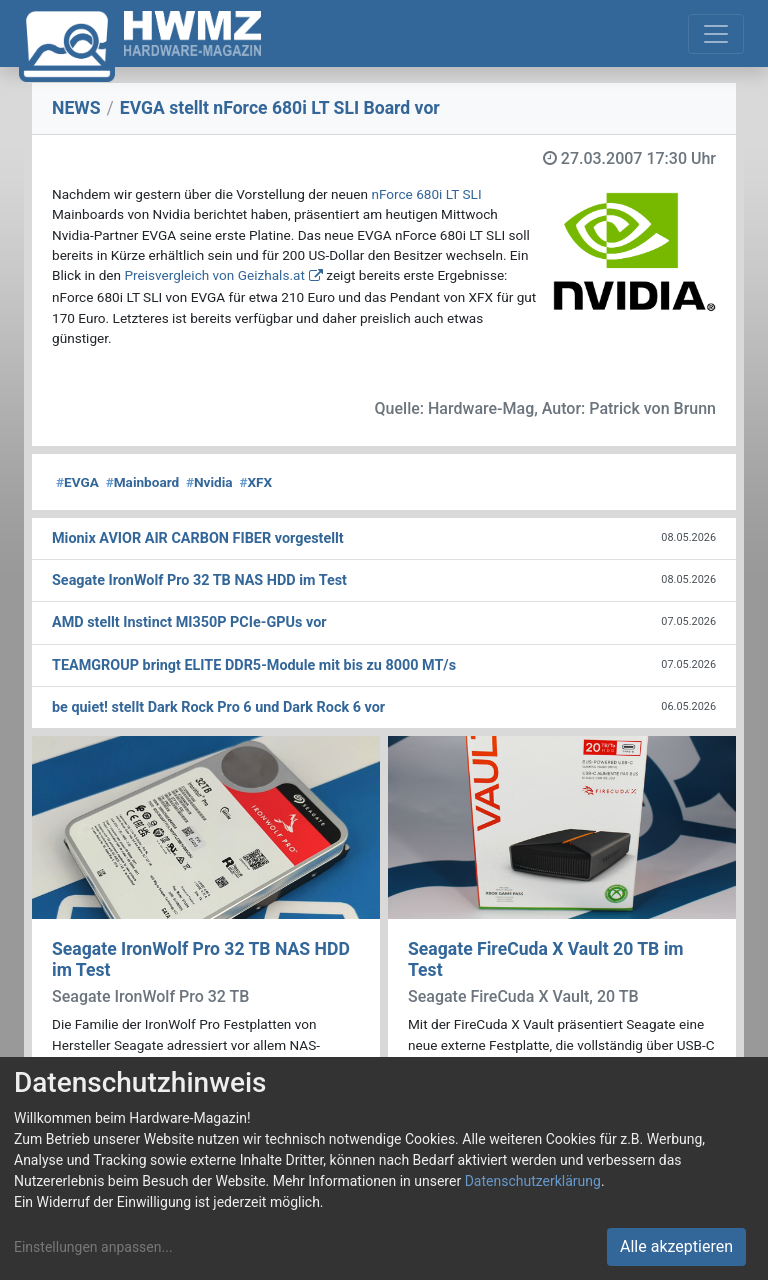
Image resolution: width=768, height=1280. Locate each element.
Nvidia (209, 482)
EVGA (77, 482)
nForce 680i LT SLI (426, 194)
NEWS (76, 108)
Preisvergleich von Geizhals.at (214, 275)
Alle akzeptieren (676, 1246)
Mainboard (143, 482)
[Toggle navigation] (716, 34)
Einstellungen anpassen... (93, 1247)
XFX (255, 482)
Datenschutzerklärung (533, 1181)
